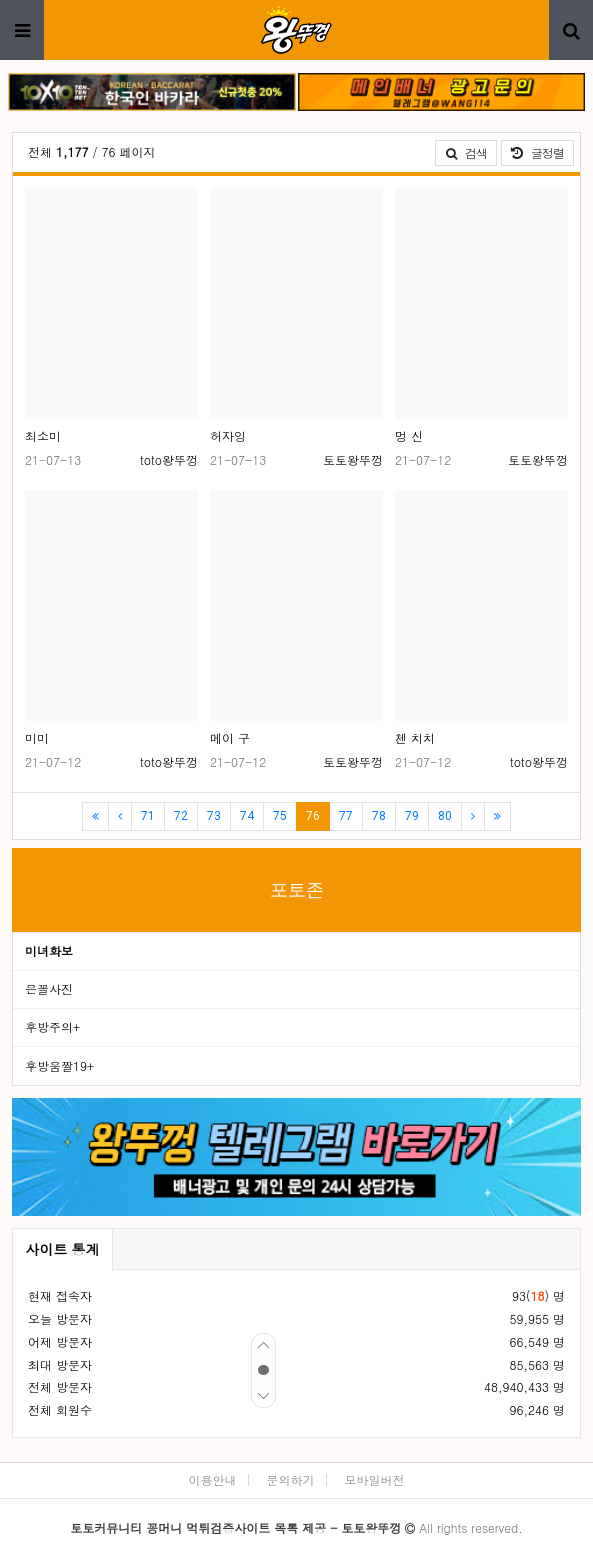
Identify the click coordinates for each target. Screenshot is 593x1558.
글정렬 (542, 152)
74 (247, 816)
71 (148, 816)
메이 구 (230, 737)
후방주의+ (52, 1026)
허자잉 (228, 435)
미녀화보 (49, 950)
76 (318, 815)
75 (280, 816)
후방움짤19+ (59, 1065)
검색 (466, 152)
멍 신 (409, 435)
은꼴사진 (49, 988)
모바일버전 (375, 1479)
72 (181, 816)
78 (379, 816)
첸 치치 (415, 737)
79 (412, 816)
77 (346, 816)
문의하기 (291, 1479)
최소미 (43, 435)
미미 (37, 737)
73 (214, 816)
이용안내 (212, 1479)
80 (445, 816)
